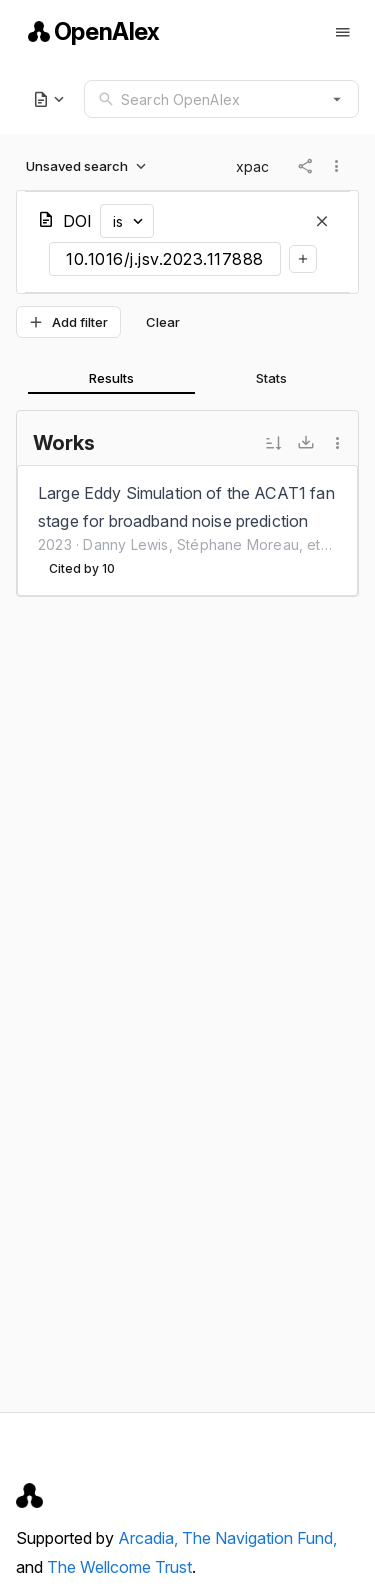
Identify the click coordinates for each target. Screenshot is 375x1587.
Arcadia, (150, 1538)
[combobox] (221, 99)
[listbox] (187, 530)
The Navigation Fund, (259, 1538)
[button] (337, 99)
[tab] (111, 378)
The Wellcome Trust (119, 1567)
